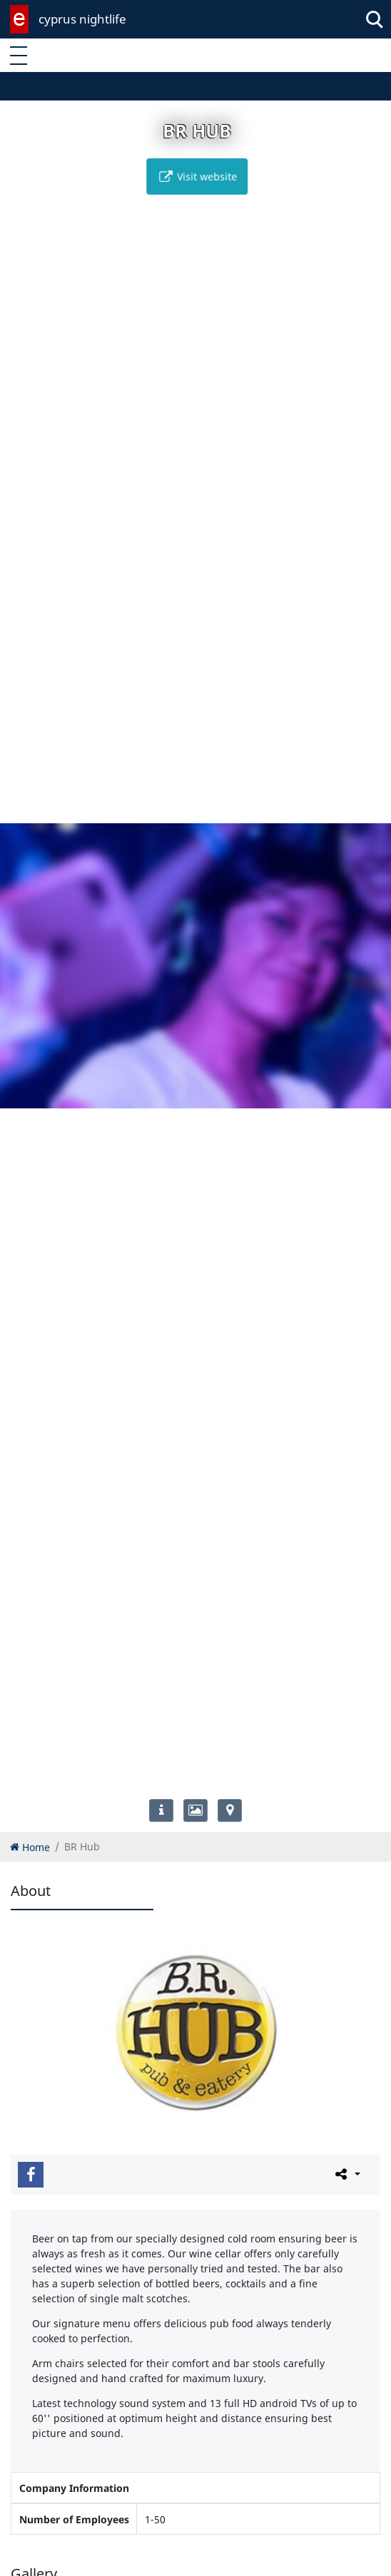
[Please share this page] (346, 2174)
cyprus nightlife (82, 19)
